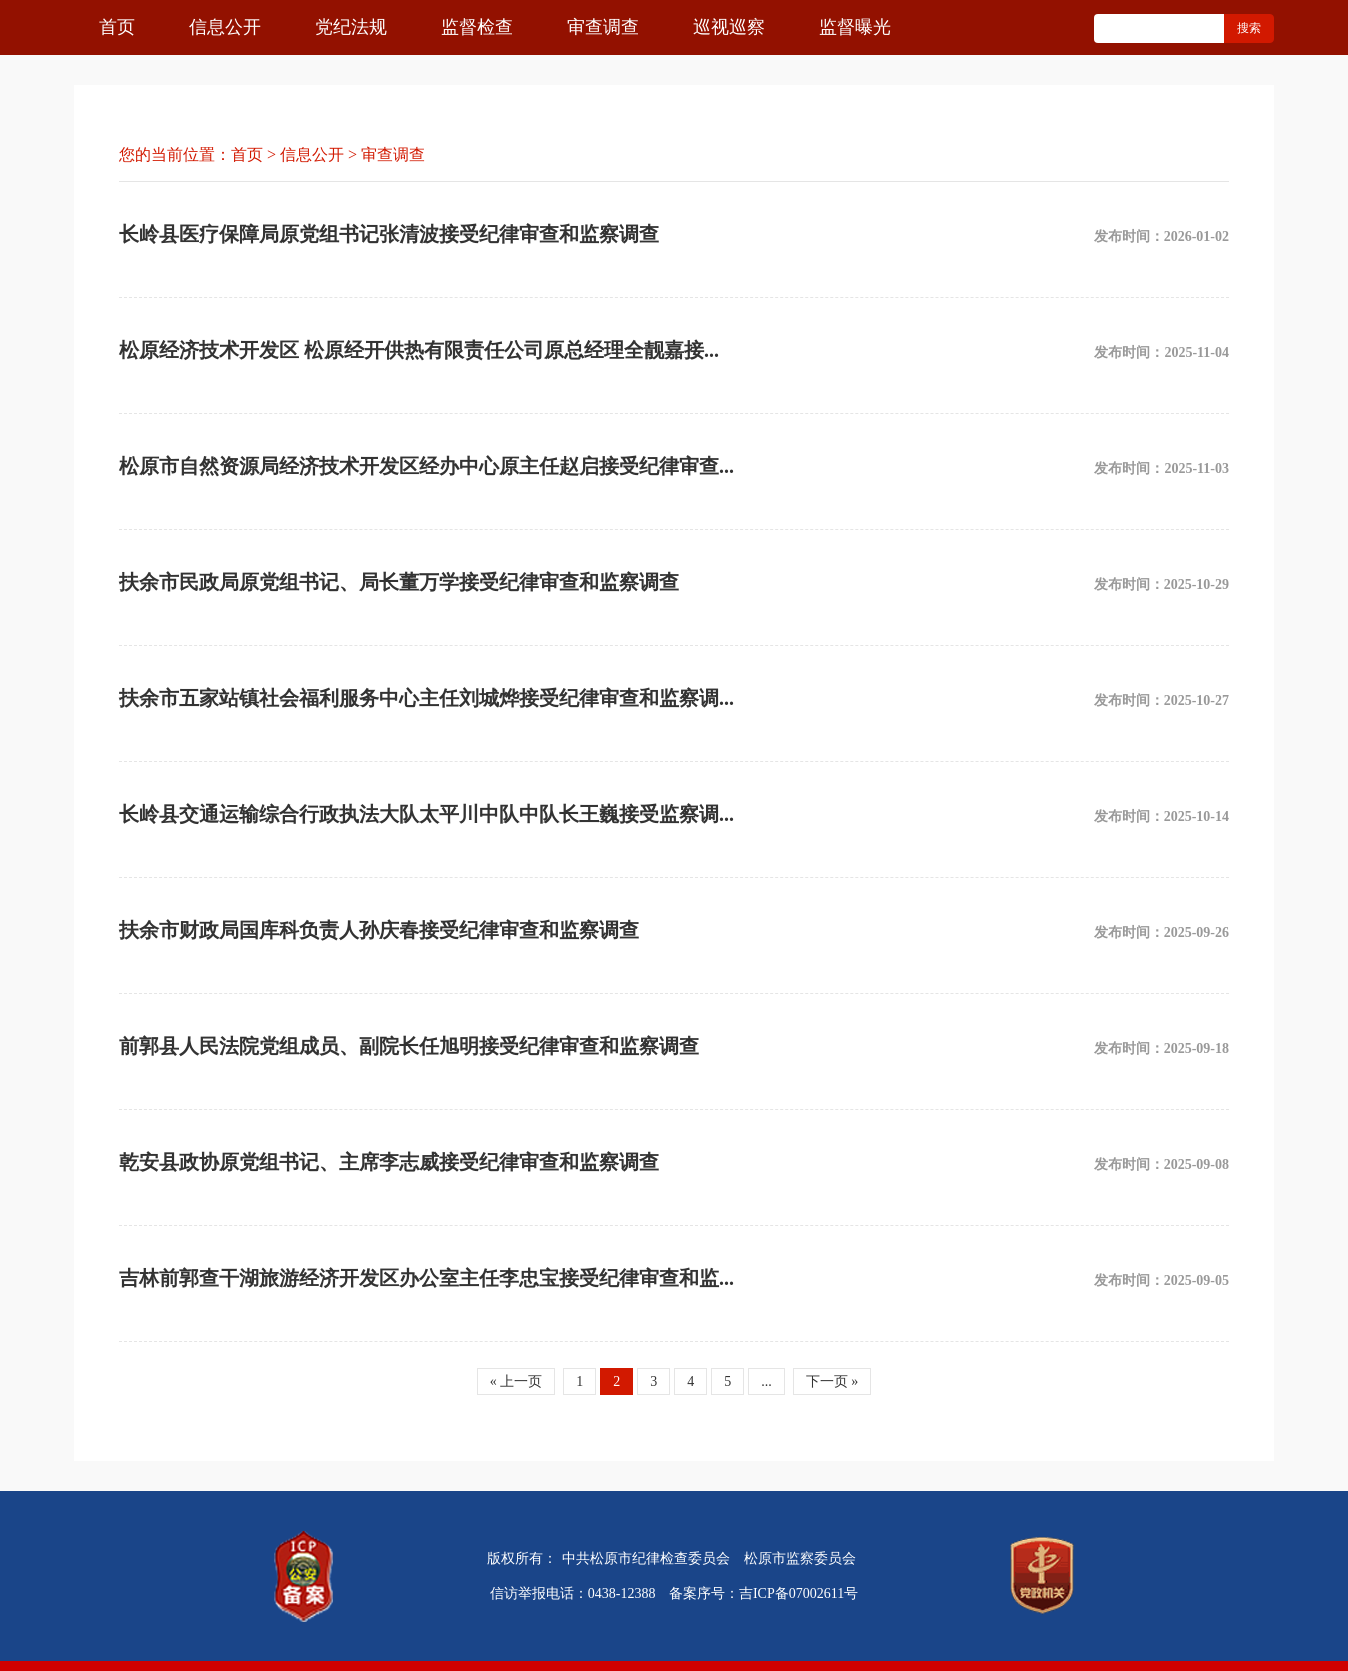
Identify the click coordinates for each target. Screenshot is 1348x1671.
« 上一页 (516, 1381)
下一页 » (832, 1381)
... (766, 1381)
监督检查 (477, 27)
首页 (117, 27)
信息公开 (225, 27)
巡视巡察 (729, 27)
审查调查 (603, 27)
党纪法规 (351, 27)
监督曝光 (855, 27)
